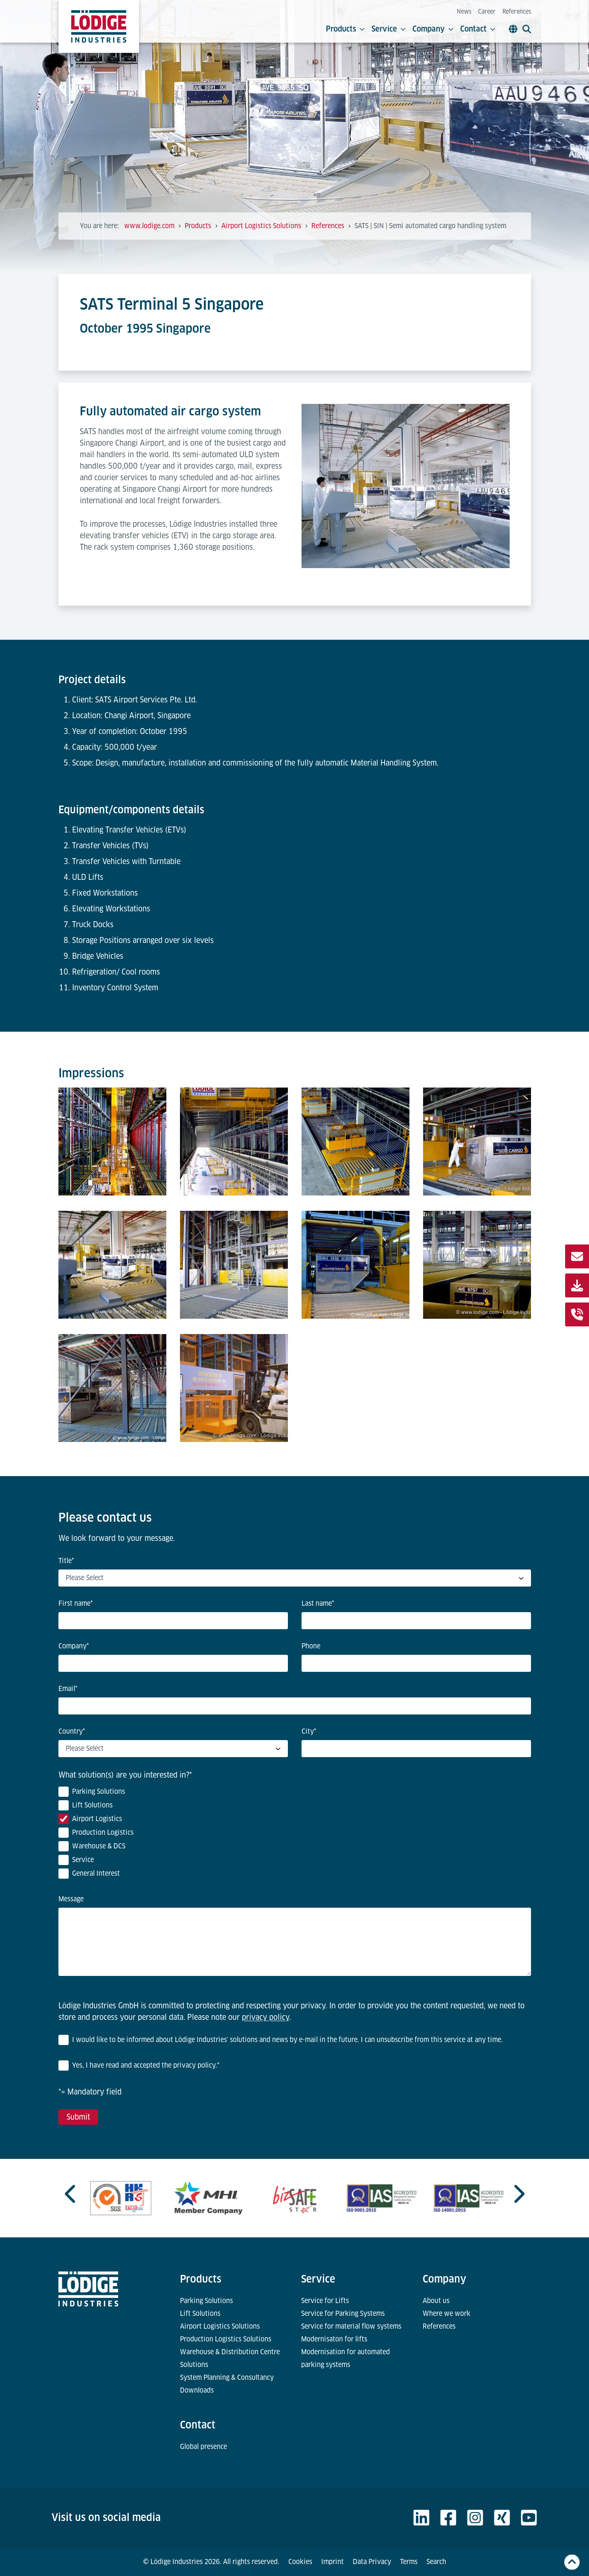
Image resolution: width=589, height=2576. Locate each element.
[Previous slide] (71, 2194)
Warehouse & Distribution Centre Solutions (230, 2358)
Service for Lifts (325, 2301)
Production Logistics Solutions (225, 2339)
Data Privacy (372, 2562)
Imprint (332, 2562)
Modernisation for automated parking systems (345, 2358)
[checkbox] (294, 1834)
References (516, 12)
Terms (409, 2562)
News (464, 12)
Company (432, 29)
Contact (477, 29)
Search (436, 2562)
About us (436, 2301)
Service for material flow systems (351, 2326)
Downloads (197, 2390)
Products (345, 29)
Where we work (446, 2313)
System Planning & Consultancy (227, 2377)
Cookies (300, 2562)
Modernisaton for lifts (334, 2339)
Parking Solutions (206, 2301)
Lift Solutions (200, 2313)
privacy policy (265, 2017)
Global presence (203, 2447)
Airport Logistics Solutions (220, 2326)
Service (388, 29)
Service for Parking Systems (343, 2313)
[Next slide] (518, 2194)
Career (487, 12)
